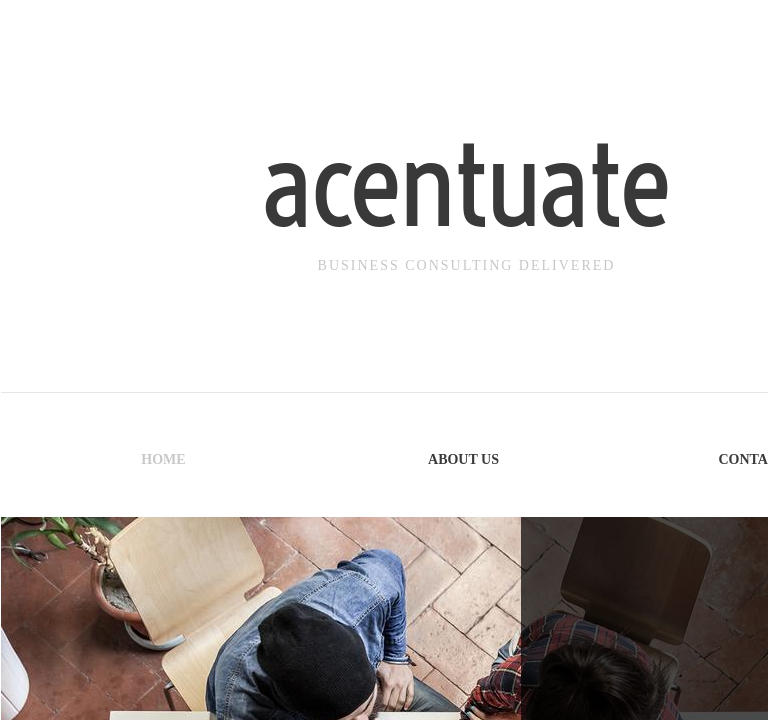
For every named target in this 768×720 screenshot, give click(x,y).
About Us (463, 459)
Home (163, 459)
